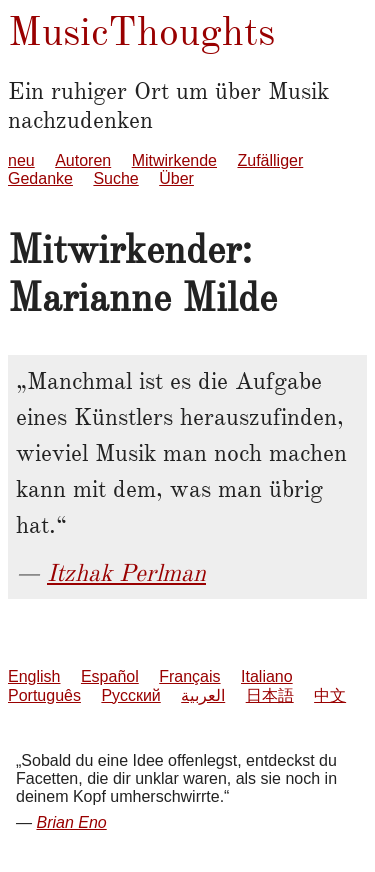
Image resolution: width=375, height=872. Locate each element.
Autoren (83, 160)
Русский (130, 695)
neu (21, 160)
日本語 (270, 695)
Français (189, 676)
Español (110, 676)
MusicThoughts (141, 31)
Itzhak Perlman (126, 573)
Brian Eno (71, 822)
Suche (115, 178)
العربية (203, 695)
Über (176, 178)
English (34, 676)
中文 (330, 695)
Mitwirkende (174, 160)
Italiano (267, 676)
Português (44, 695)
